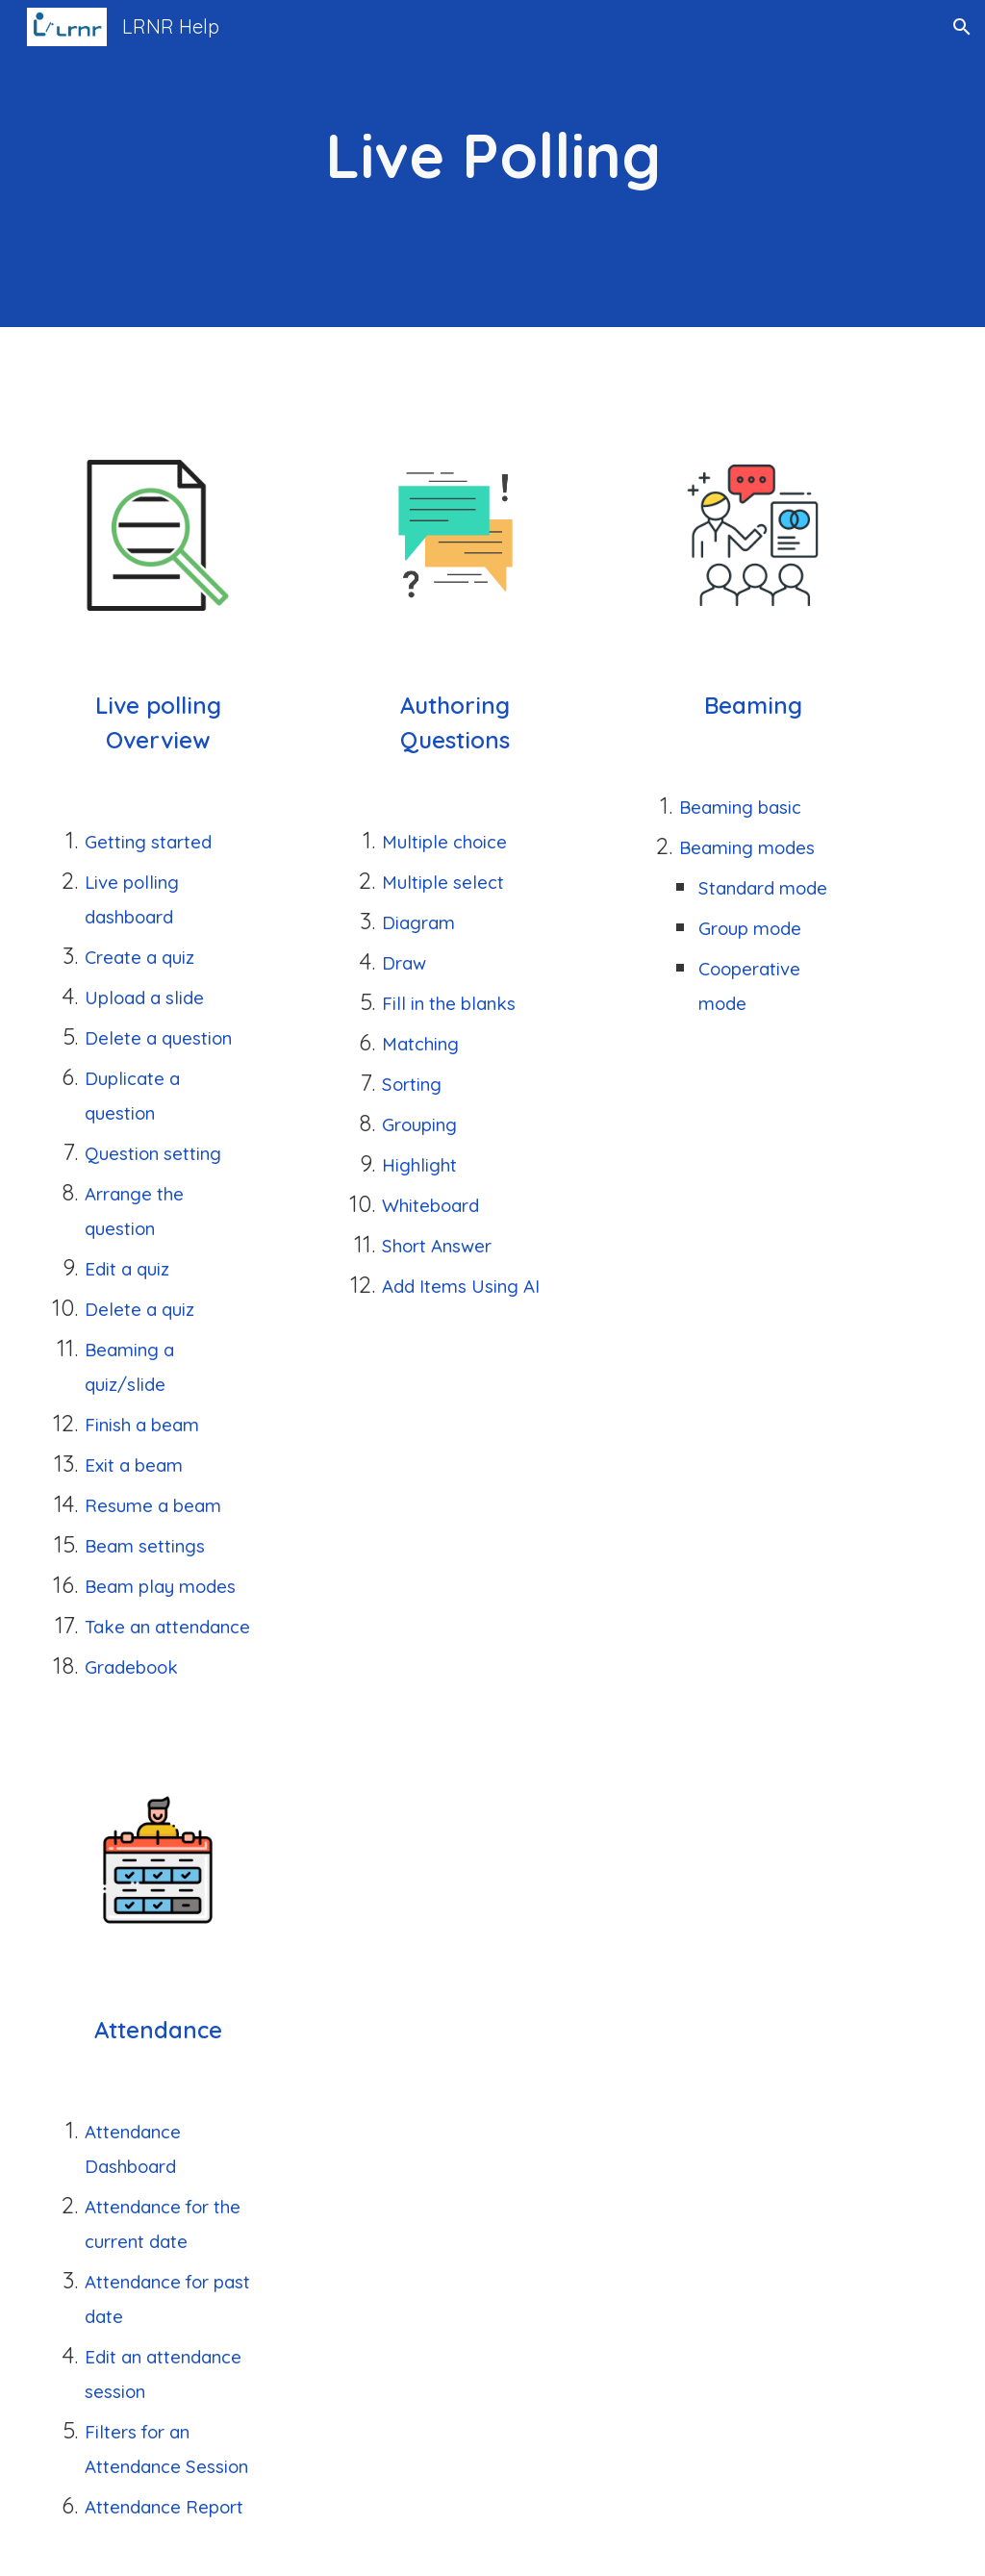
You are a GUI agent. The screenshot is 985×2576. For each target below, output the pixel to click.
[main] (493, 163)
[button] (962, 27)
